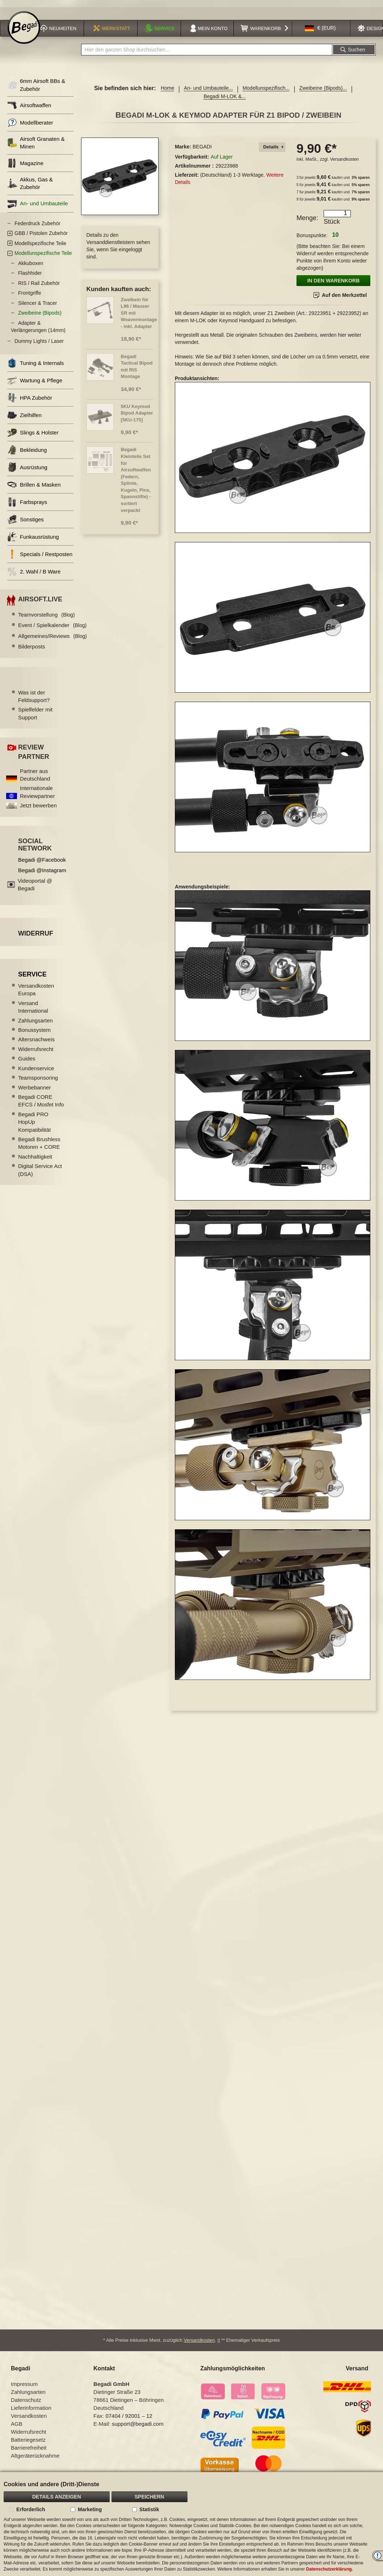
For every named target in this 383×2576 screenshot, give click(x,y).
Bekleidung (27, 452)
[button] (320, 30)
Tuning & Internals (35, 365)
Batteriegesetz (28, 2441)
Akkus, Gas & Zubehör (30, 185)
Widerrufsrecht (36, 1051)
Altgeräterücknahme (35, 2457)
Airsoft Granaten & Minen (35, 144)
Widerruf (35, 935)
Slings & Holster (33, 435)
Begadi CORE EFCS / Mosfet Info (41, 1102)
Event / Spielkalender (52, 627)
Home (167, 90)
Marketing (90, 2509)
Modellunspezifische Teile (43, 255)
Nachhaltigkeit (35, 1158)
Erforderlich (30, 2509)
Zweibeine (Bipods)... (323, 90)
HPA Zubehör (29, 400)
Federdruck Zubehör (37, 225)
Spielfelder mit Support (35, 715)
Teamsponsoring (38, 1079)
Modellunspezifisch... (266, 90)
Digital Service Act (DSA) (40, 1172)
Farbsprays (27, 504)
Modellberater (30, 124)
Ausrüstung (27, 469)
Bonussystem (34, 1032)
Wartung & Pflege (34, 382)
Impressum (24, 2386)
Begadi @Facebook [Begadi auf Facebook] (42, 861)
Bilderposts (31, 649)
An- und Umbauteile (37, 205)
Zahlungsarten (35, 1022)
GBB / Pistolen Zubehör (41, 235)
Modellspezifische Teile (40, 245)
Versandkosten (344, 161)
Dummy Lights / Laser (39, 343)
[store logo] (24, 29)
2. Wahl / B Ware (33, 574)
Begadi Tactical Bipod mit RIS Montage (137, 368)
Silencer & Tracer (37, 305)
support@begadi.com (138, 2425)
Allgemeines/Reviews (52, 638)
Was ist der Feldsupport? (34, 698)
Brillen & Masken (34, 487)
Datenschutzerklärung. (329, 2569)
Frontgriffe (29, 295)
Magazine (25, 165)
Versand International (33, 1009)
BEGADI (202, 149)
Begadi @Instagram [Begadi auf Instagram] (42, 872)
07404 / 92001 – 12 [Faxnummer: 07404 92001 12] (128, 2418)
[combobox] (206, 51)
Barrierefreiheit (28, 2449)
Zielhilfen (24, 417)
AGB (16, 2425)
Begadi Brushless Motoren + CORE (39, 1145)
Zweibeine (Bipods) (40, 315)
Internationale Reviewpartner (37, 794)
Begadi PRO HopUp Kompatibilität (34, 1124)
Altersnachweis (36, 1041)
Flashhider (30, 275)
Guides (26, 1061)
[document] (191, 2524)
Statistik (149, 2509)
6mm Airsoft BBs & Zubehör (36, 87)
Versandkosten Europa (36, 991)
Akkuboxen (30, 265)
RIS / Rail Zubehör (39, 285)
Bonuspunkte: (312, 237)
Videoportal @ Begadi (35, 886)
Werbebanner (34, 1089)
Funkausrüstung (33, 539)
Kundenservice (36, 1070)
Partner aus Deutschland (35, 776)
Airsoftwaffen (29, 107)
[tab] (272, 149)
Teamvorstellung (46, 616)
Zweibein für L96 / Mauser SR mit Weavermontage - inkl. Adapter (139, 315)
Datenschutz (26, 2402)
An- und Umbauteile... (208, 90)
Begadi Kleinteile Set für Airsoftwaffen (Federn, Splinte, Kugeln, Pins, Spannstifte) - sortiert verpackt (136, 482)
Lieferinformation (31, 2410)
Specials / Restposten (39, 556)
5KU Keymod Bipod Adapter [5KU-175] (137, 414)
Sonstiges (25, 521)
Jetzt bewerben (38, 807)
